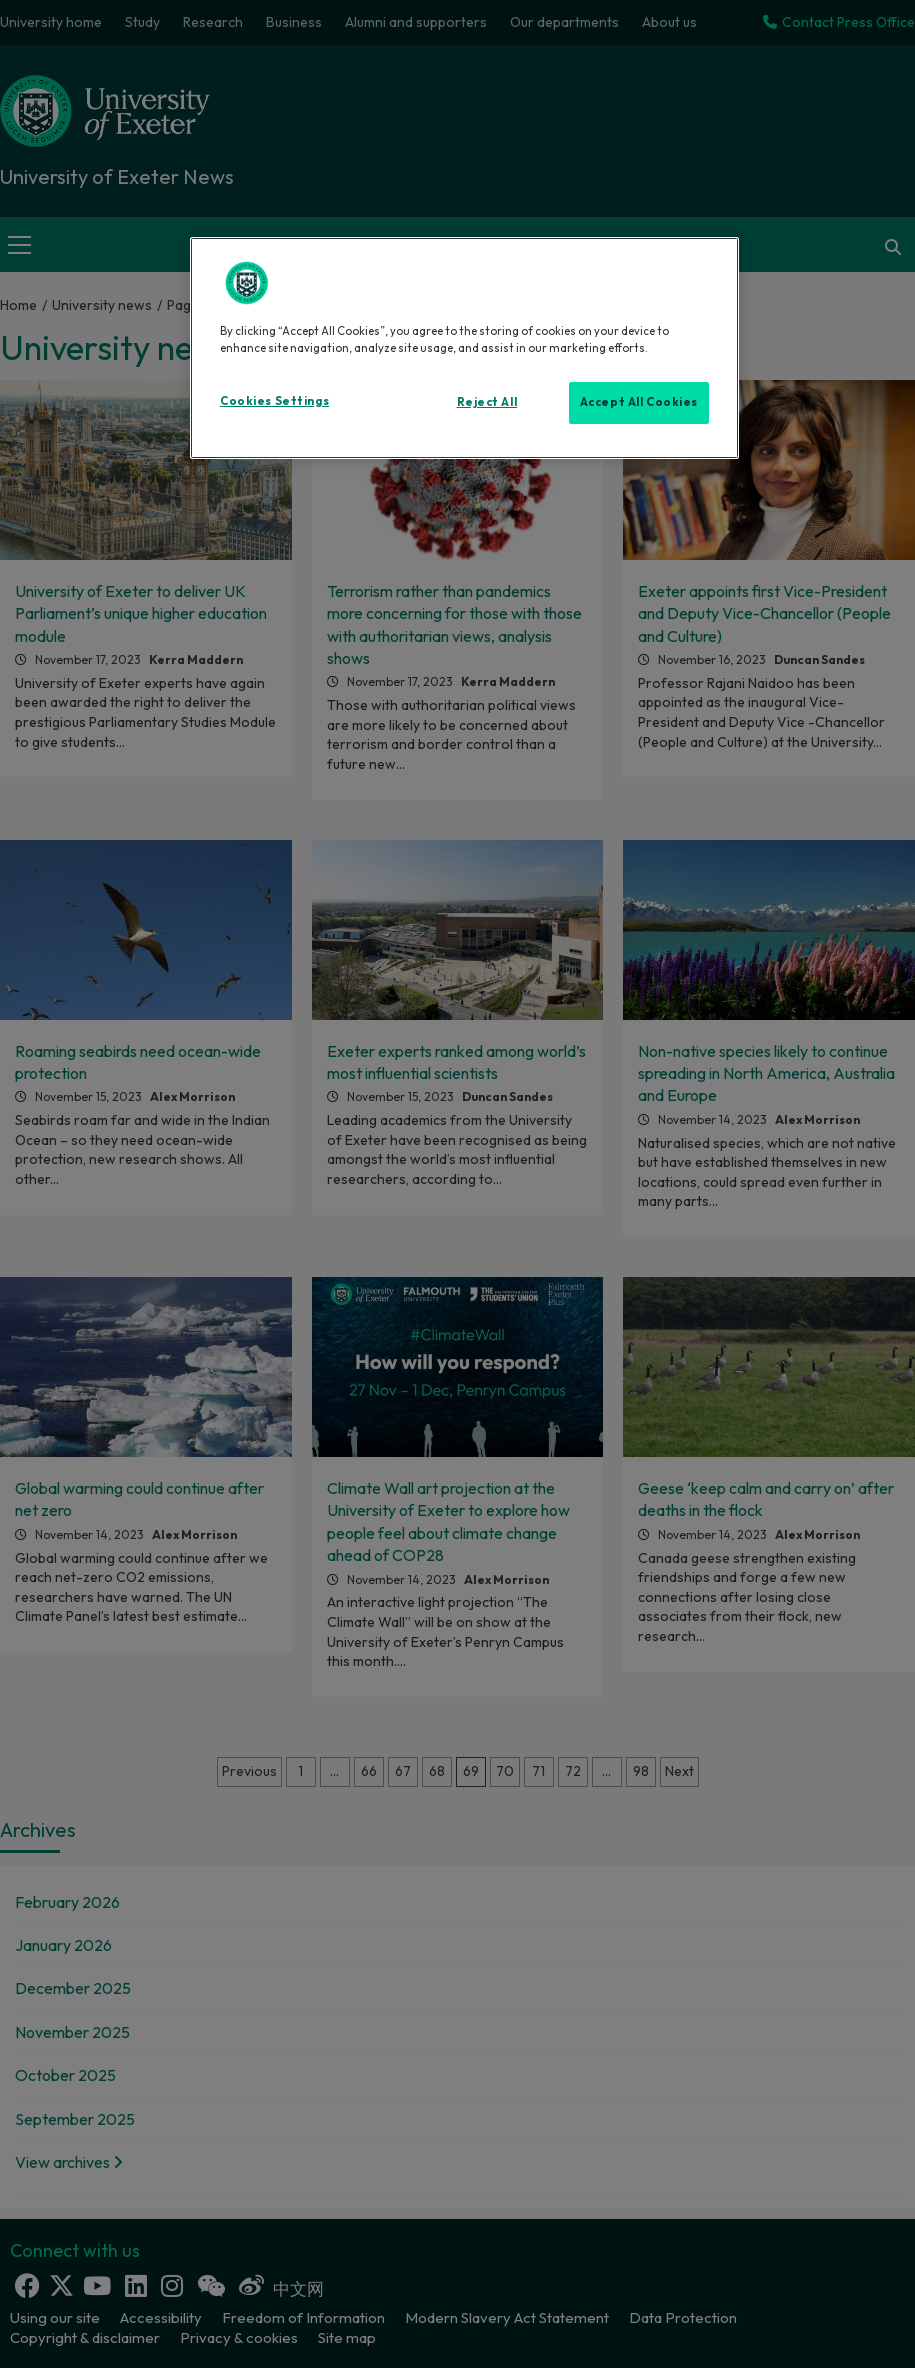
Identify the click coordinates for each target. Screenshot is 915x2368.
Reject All (487, 402)
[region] (464, 348)
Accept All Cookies (639, 402)
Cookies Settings (274, 401)
